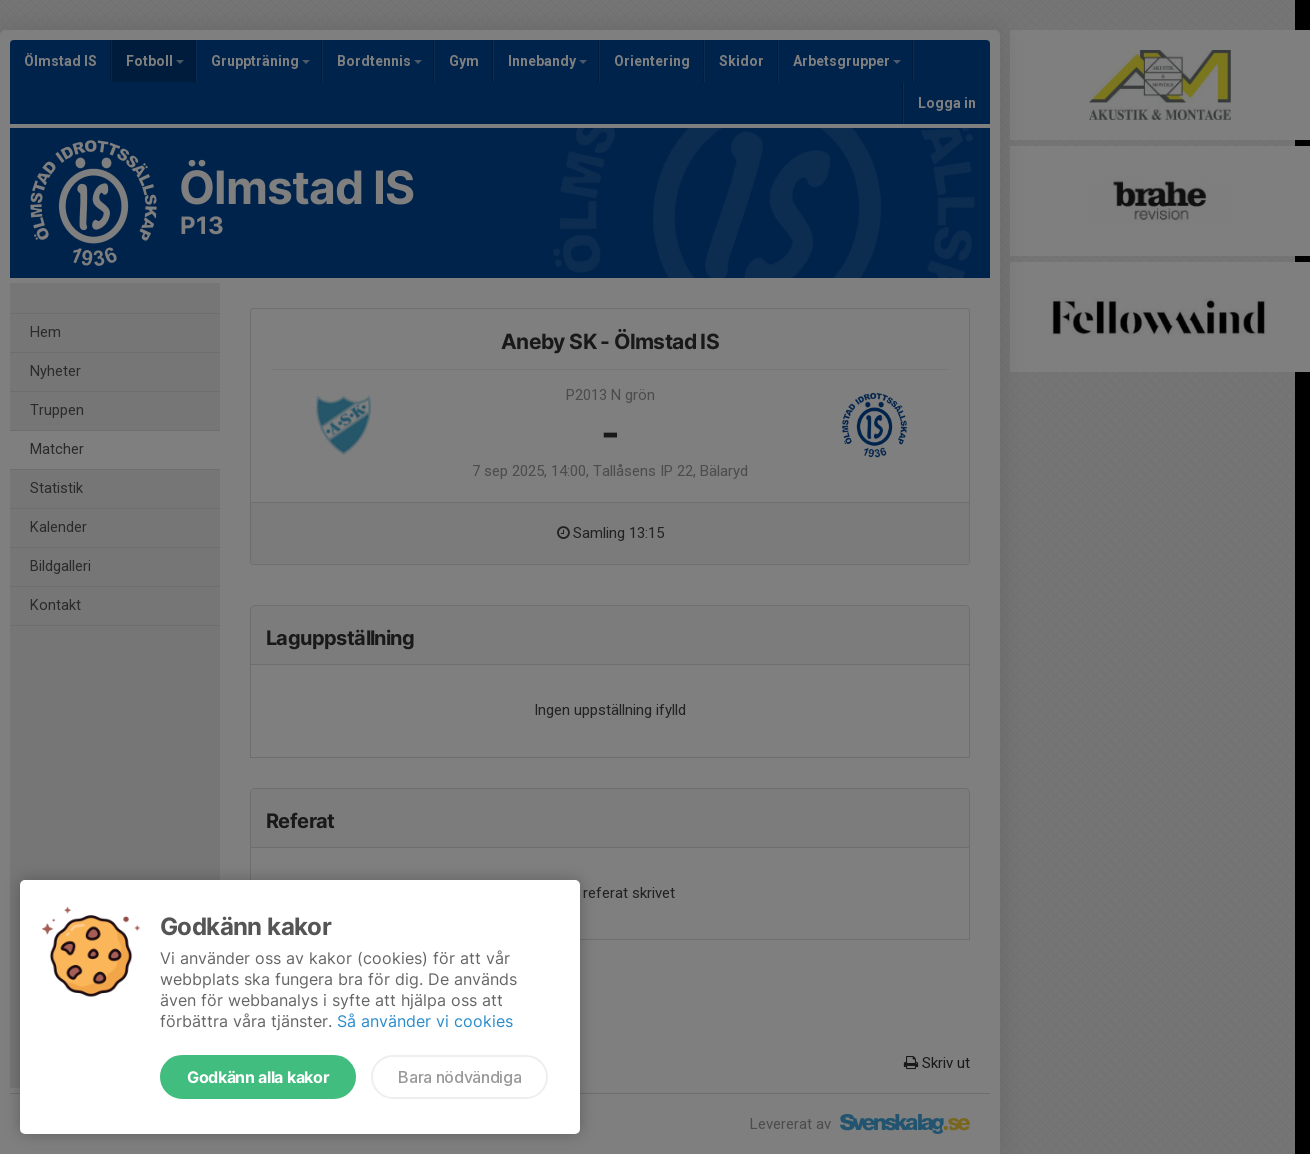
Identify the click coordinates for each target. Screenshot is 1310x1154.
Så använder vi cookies (425, 1021)
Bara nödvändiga (459, 1077)
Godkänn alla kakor (258, 1077)
